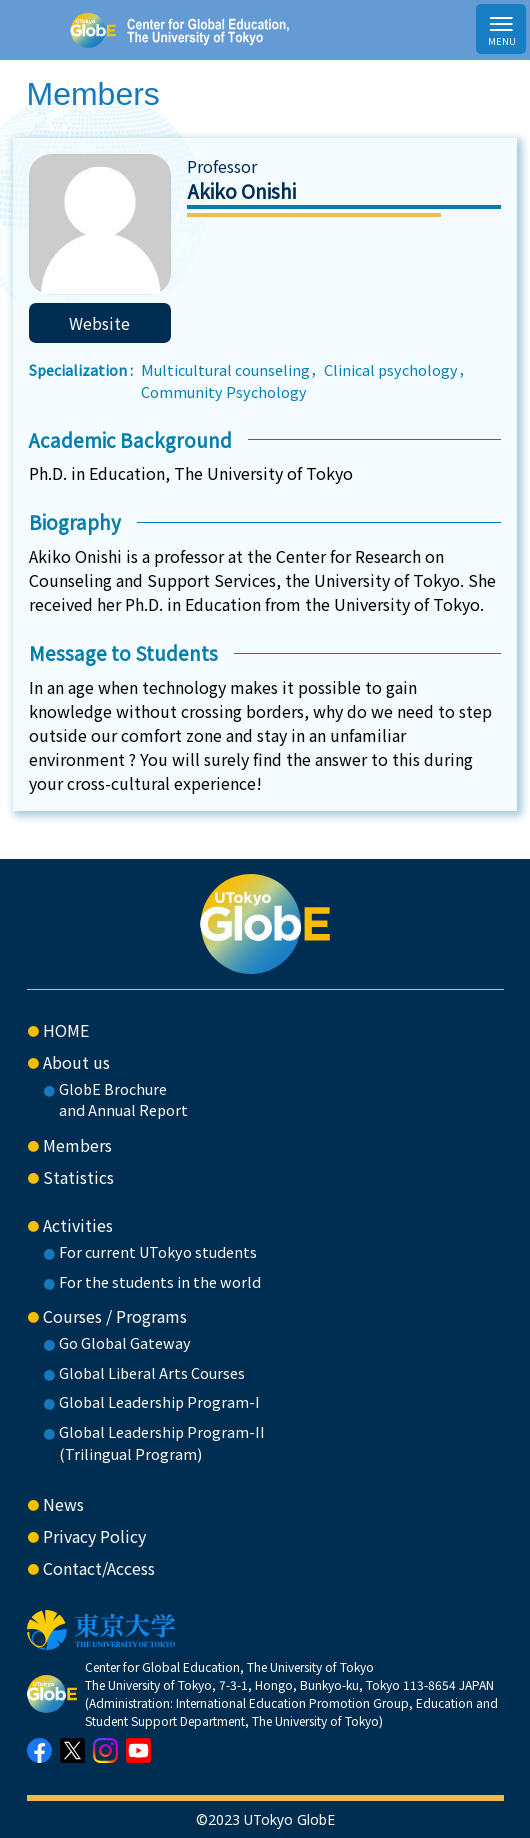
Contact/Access (99, 1568)
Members (77, 1145)
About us (76, 1062)
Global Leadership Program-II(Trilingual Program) (162, 1442)
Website (99, 323)
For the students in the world (160, 1281)
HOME (66, 1030)
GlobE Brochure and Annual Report (123, 1099)
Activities (78, 1225)
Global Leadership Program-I (159, 1401)
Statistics (78, 1177)
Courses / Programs (115, 1316)
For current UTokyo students (158, 1251)
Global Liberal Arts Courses (152, 1372)
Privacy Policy (94, 1536)
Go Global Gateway (125, 1342)
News (63, 1504)
